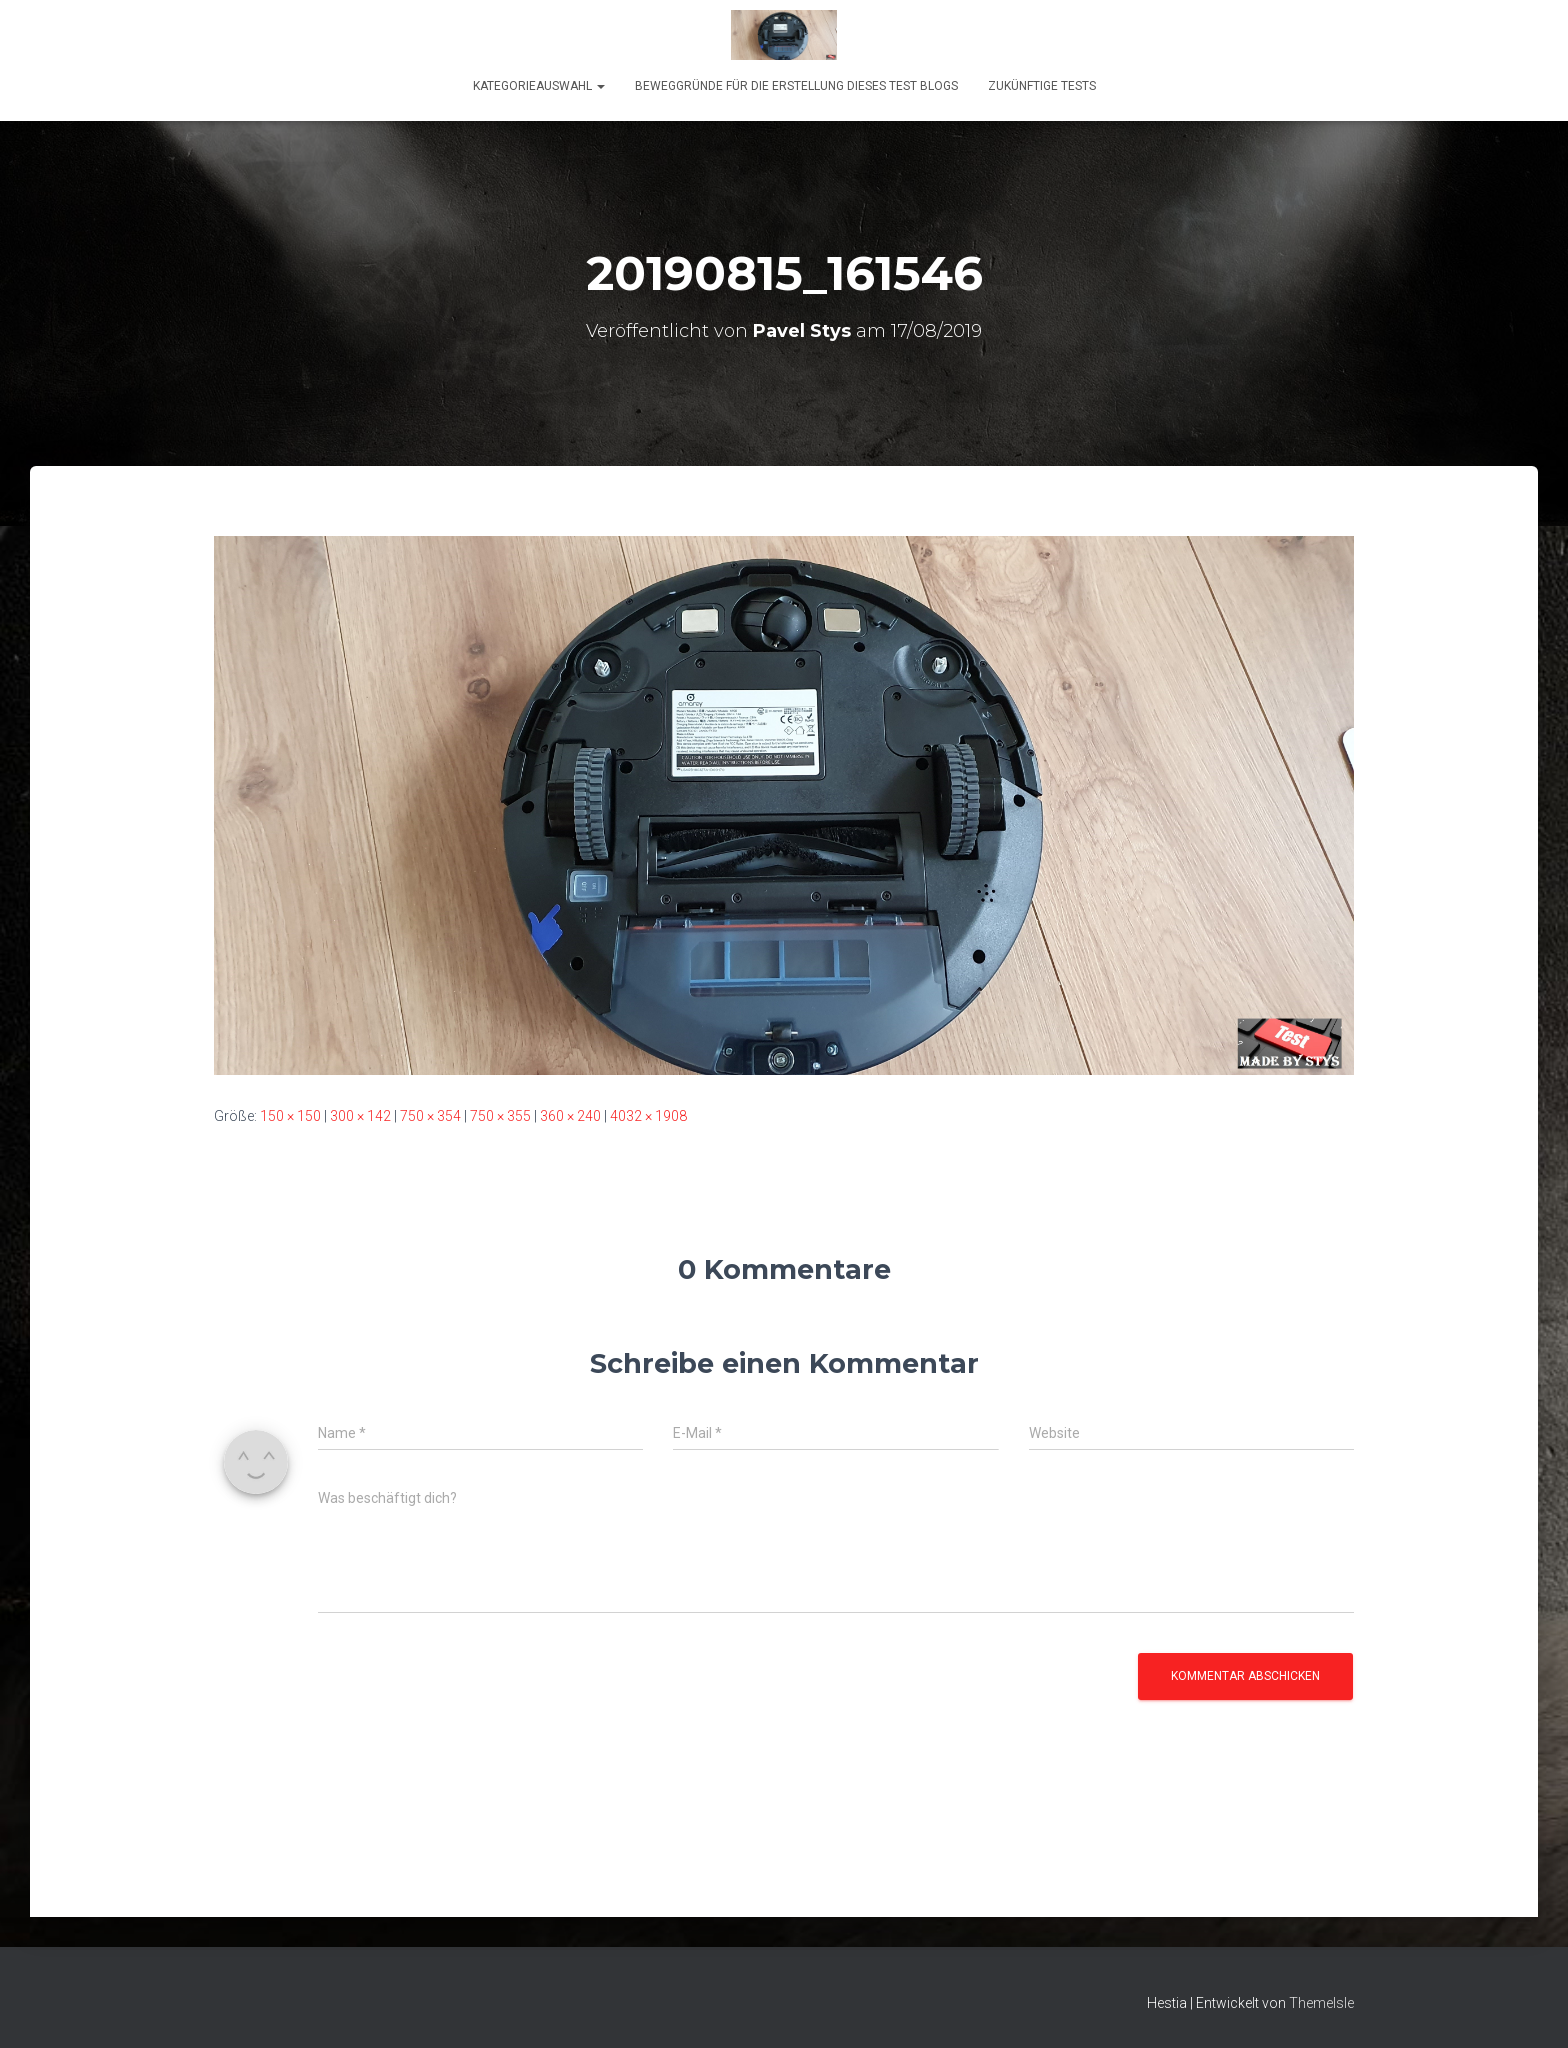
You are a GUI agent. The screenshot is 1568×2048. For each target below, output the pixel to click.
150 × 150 (290, 1116)
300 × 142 (360, 1116)
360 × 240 (570, 1116)
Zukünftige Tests (1042, 86)
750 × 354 (430, 1116)
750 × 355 (500, 1116)
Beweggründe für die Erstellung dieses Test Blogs (796, 86)
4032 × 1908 (648, 1116)
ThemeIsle (1321, 2003)
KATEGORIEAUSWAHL (539, 86)
